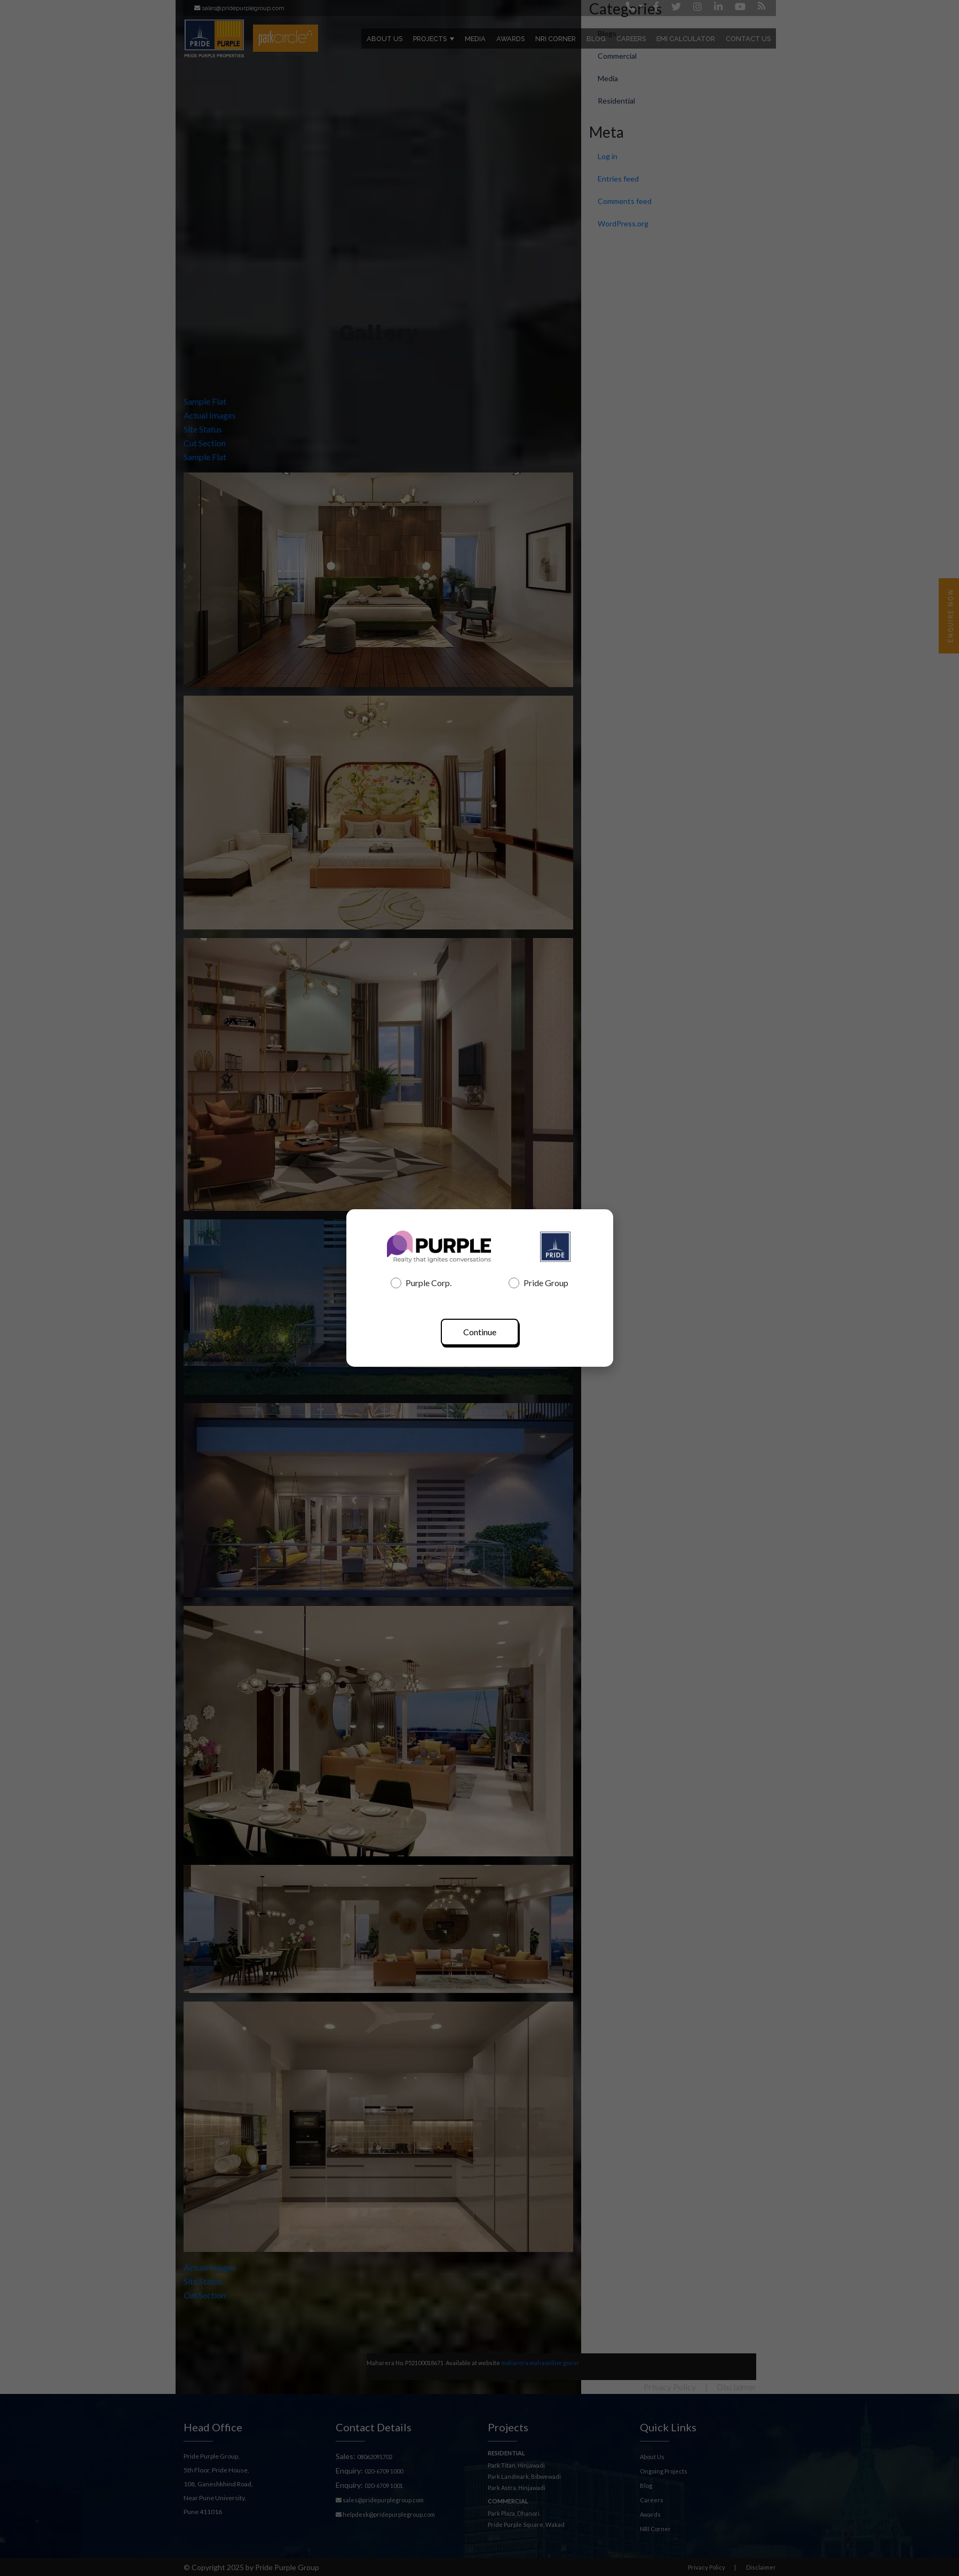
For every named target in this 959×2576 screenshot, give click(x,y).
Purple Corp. (421, 1283)
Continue (479, 1332)
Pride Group (538, 1283)
